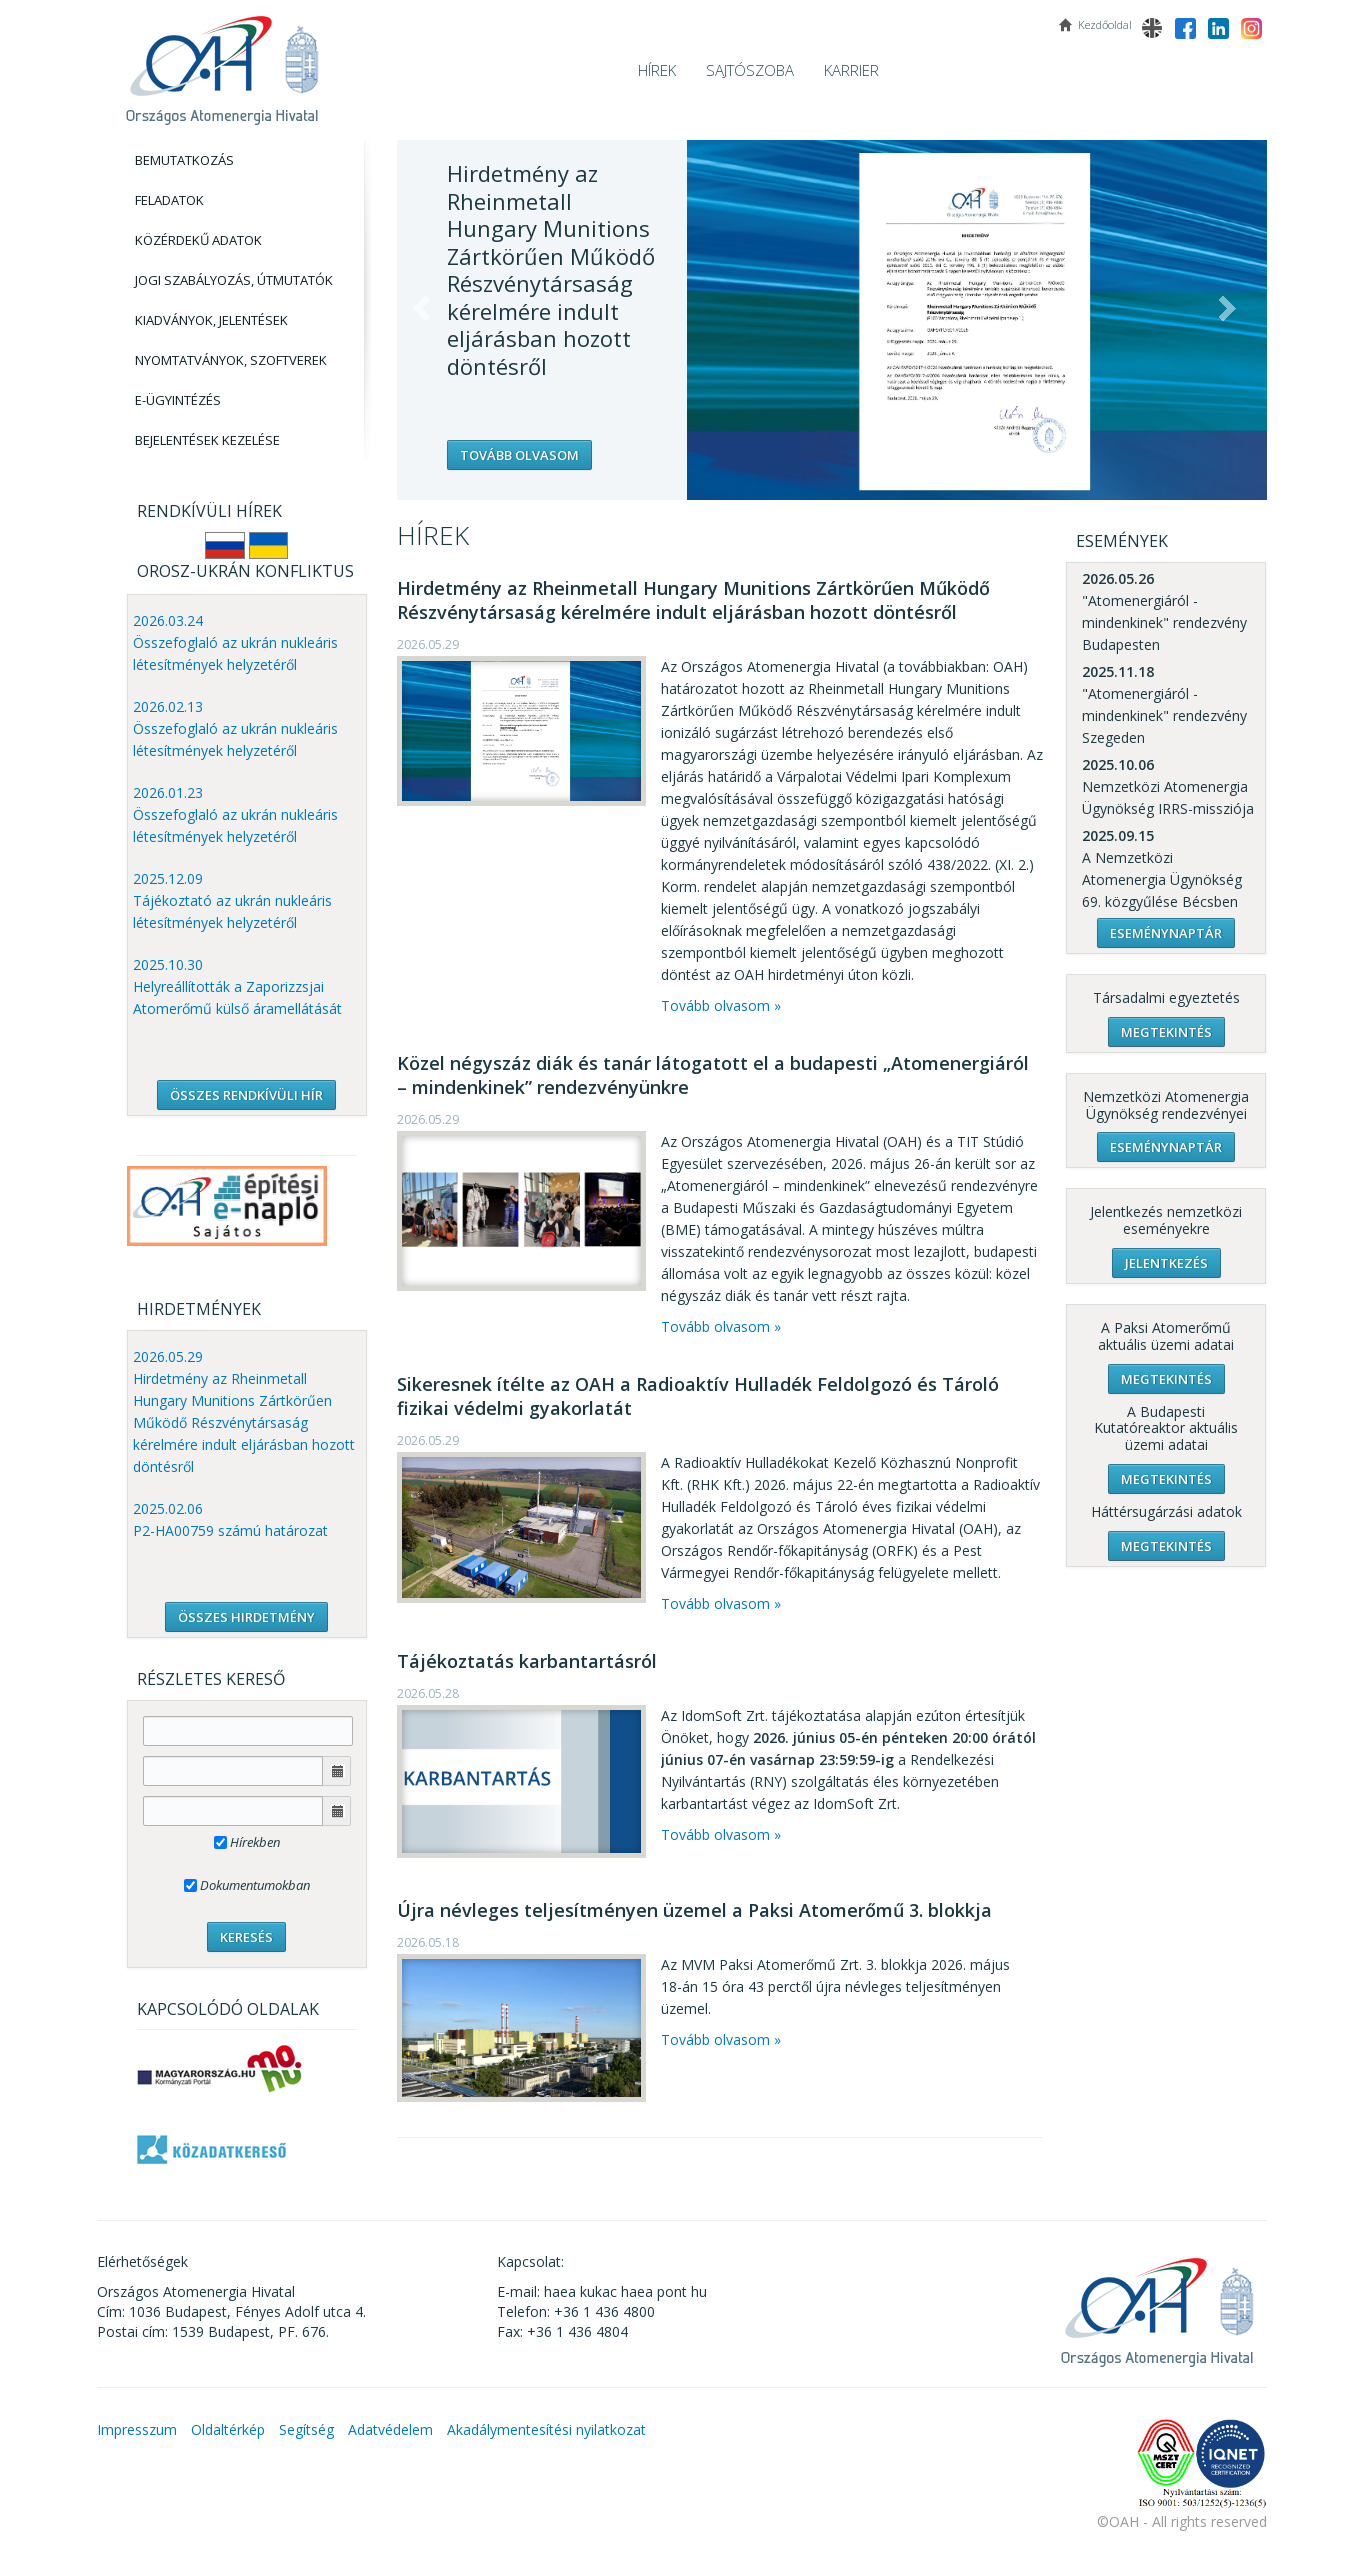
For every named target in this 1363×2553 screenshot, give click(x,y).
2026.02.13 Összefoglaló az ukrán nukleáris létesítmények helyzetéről (235, 728)
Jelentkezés (1166, 1263)
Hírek (657, 70)
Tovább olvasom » (721, 1005)
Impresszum (137, 2429)
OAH (222, 62)
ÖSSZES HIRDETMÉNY (246, 1617)
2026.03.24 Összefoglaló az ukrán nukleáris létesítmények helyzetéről (235, 642)
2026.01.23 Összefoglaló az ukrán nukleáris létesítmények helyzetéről (235, 814)
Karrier (851, 70)
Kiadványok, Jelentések (211, 320)
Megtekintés (1166, 1032)
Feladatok (169, 200)
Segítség (306, 2429)
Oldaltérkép (228, 2429)
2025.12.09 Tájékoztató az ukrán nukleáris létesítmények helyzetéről (232, 900)
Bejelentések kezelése (207, 440)
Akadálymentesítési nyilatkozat (546, 2429)
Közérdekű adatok (198, 240)
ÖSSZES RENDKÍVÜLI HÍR (246, 1095)
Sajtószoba (750, 70)
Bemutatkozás (184, 160)
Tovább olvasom (519, 455)
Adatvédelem (390, 2429)
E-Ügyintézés (178, 400)
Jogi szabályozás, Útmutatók (234, 280)
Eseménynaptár (1166, 933)
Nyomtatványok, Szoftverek (231, 360)
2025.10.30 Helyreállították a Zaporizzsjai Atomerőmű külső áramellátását (237, 986)
